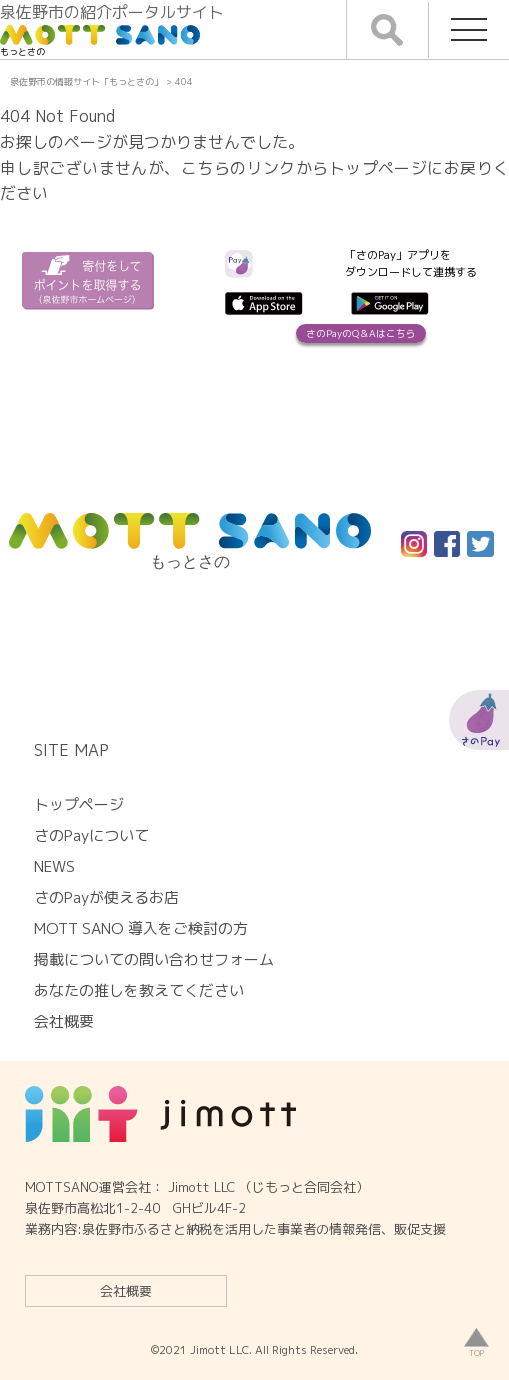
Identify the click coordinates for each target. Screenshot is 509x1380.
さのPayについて (91, 835)
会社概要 (126, 1291)
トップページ (79, 804)
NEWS (54, 866)
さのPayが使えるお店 (106, 897)
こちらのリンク (238, 168)
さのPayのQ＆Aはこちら (361, 333)
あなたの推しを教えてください (139, 990)
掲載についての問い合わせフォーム (154, 959)
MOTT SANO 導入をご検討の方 (141, 928)
